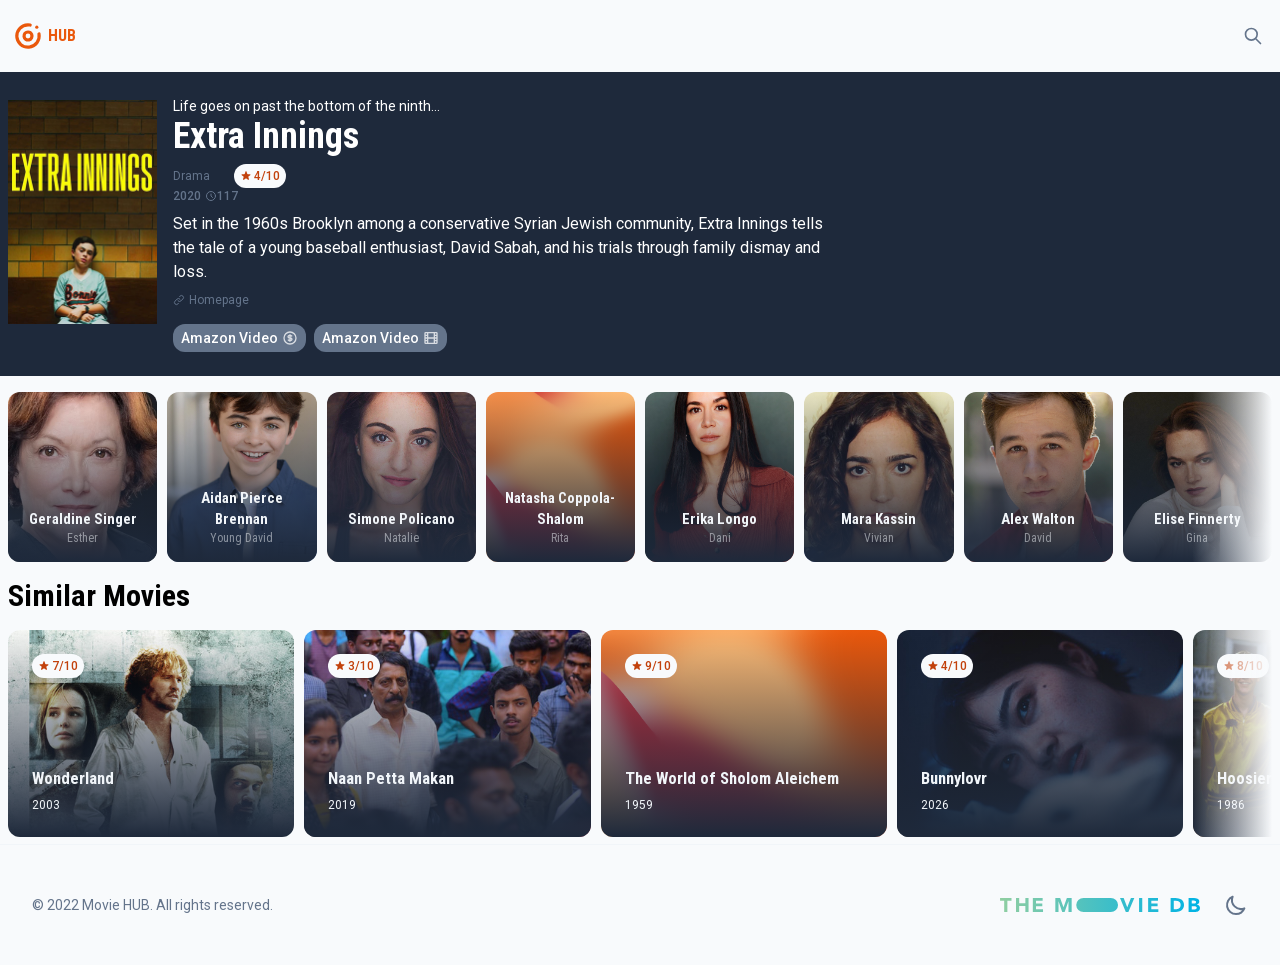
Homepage (219, 300)
